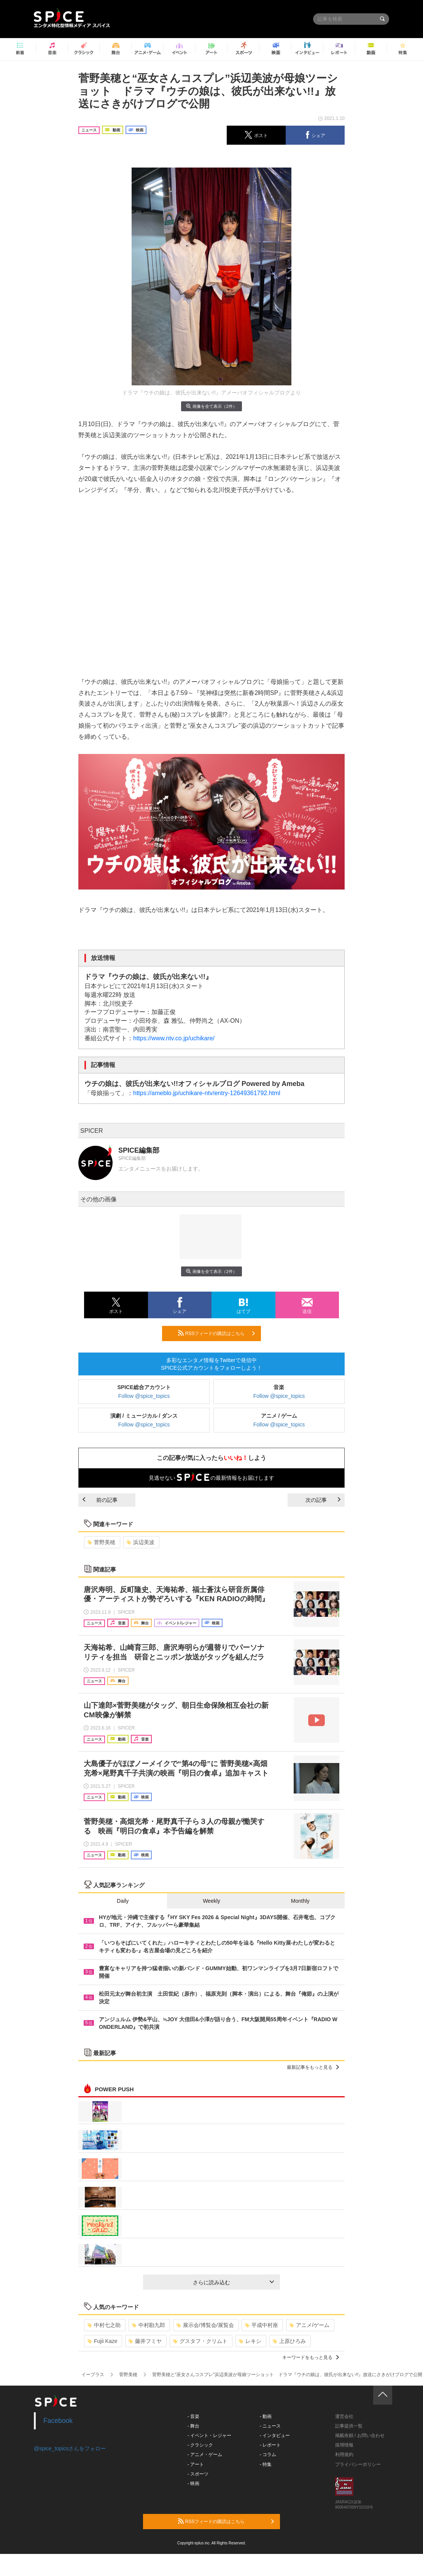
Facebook (58, 2420)
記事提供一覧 (349, 2426)
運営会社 (344, 2416)
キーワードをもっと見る (310, 2357)
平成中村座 (261, 2325)
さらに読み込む (233, 2282)
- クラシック (200, 2445)
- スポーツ (198, 2474)
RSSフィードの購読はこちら (216, 1333)
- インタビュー (275, 2435)
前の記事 (100, 1500)
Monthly (300, 1901)
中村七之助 (104, 2325)
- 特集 (266, 2464)
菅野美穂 (101, 1542)
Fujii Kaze (102, 2341)
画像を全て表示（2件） (211, 406)
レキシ (250, 2341)
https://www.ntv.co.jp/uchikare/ (174, 1038)
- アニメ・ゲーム (205, 2454)
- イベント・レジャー (209, 2435)
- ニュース (270, 2426)
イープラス (92, 2374)
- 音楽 (193, 2416)
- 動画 (266, 2416)
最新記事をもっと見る (313, 2067)
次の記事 (322, 1500)
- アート (196, 2464)
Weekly (211, 1901)
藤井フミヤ (145, 2341)
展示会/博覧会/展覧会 (205, 2325)
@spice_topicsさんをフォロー (70, 2448)
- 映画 (193, 2483)
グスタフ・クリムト (200, 2341)
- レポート (270, 2445)
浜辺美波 (140, 1542)
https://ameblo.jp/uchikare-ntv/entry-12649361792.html (206, 1093)
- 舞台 (193, 2426)
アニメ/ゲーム (309, 2325)
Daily (123, 1901)
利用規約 (344, 2454)
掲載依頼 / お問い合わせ (360, 2435)
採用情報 (344, 2445)
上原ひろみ (289, 2341)
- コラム (268, 2454)
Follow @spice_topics (144, 1396)
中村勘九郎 (148, 2325)
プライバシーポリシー (358, 2464)
